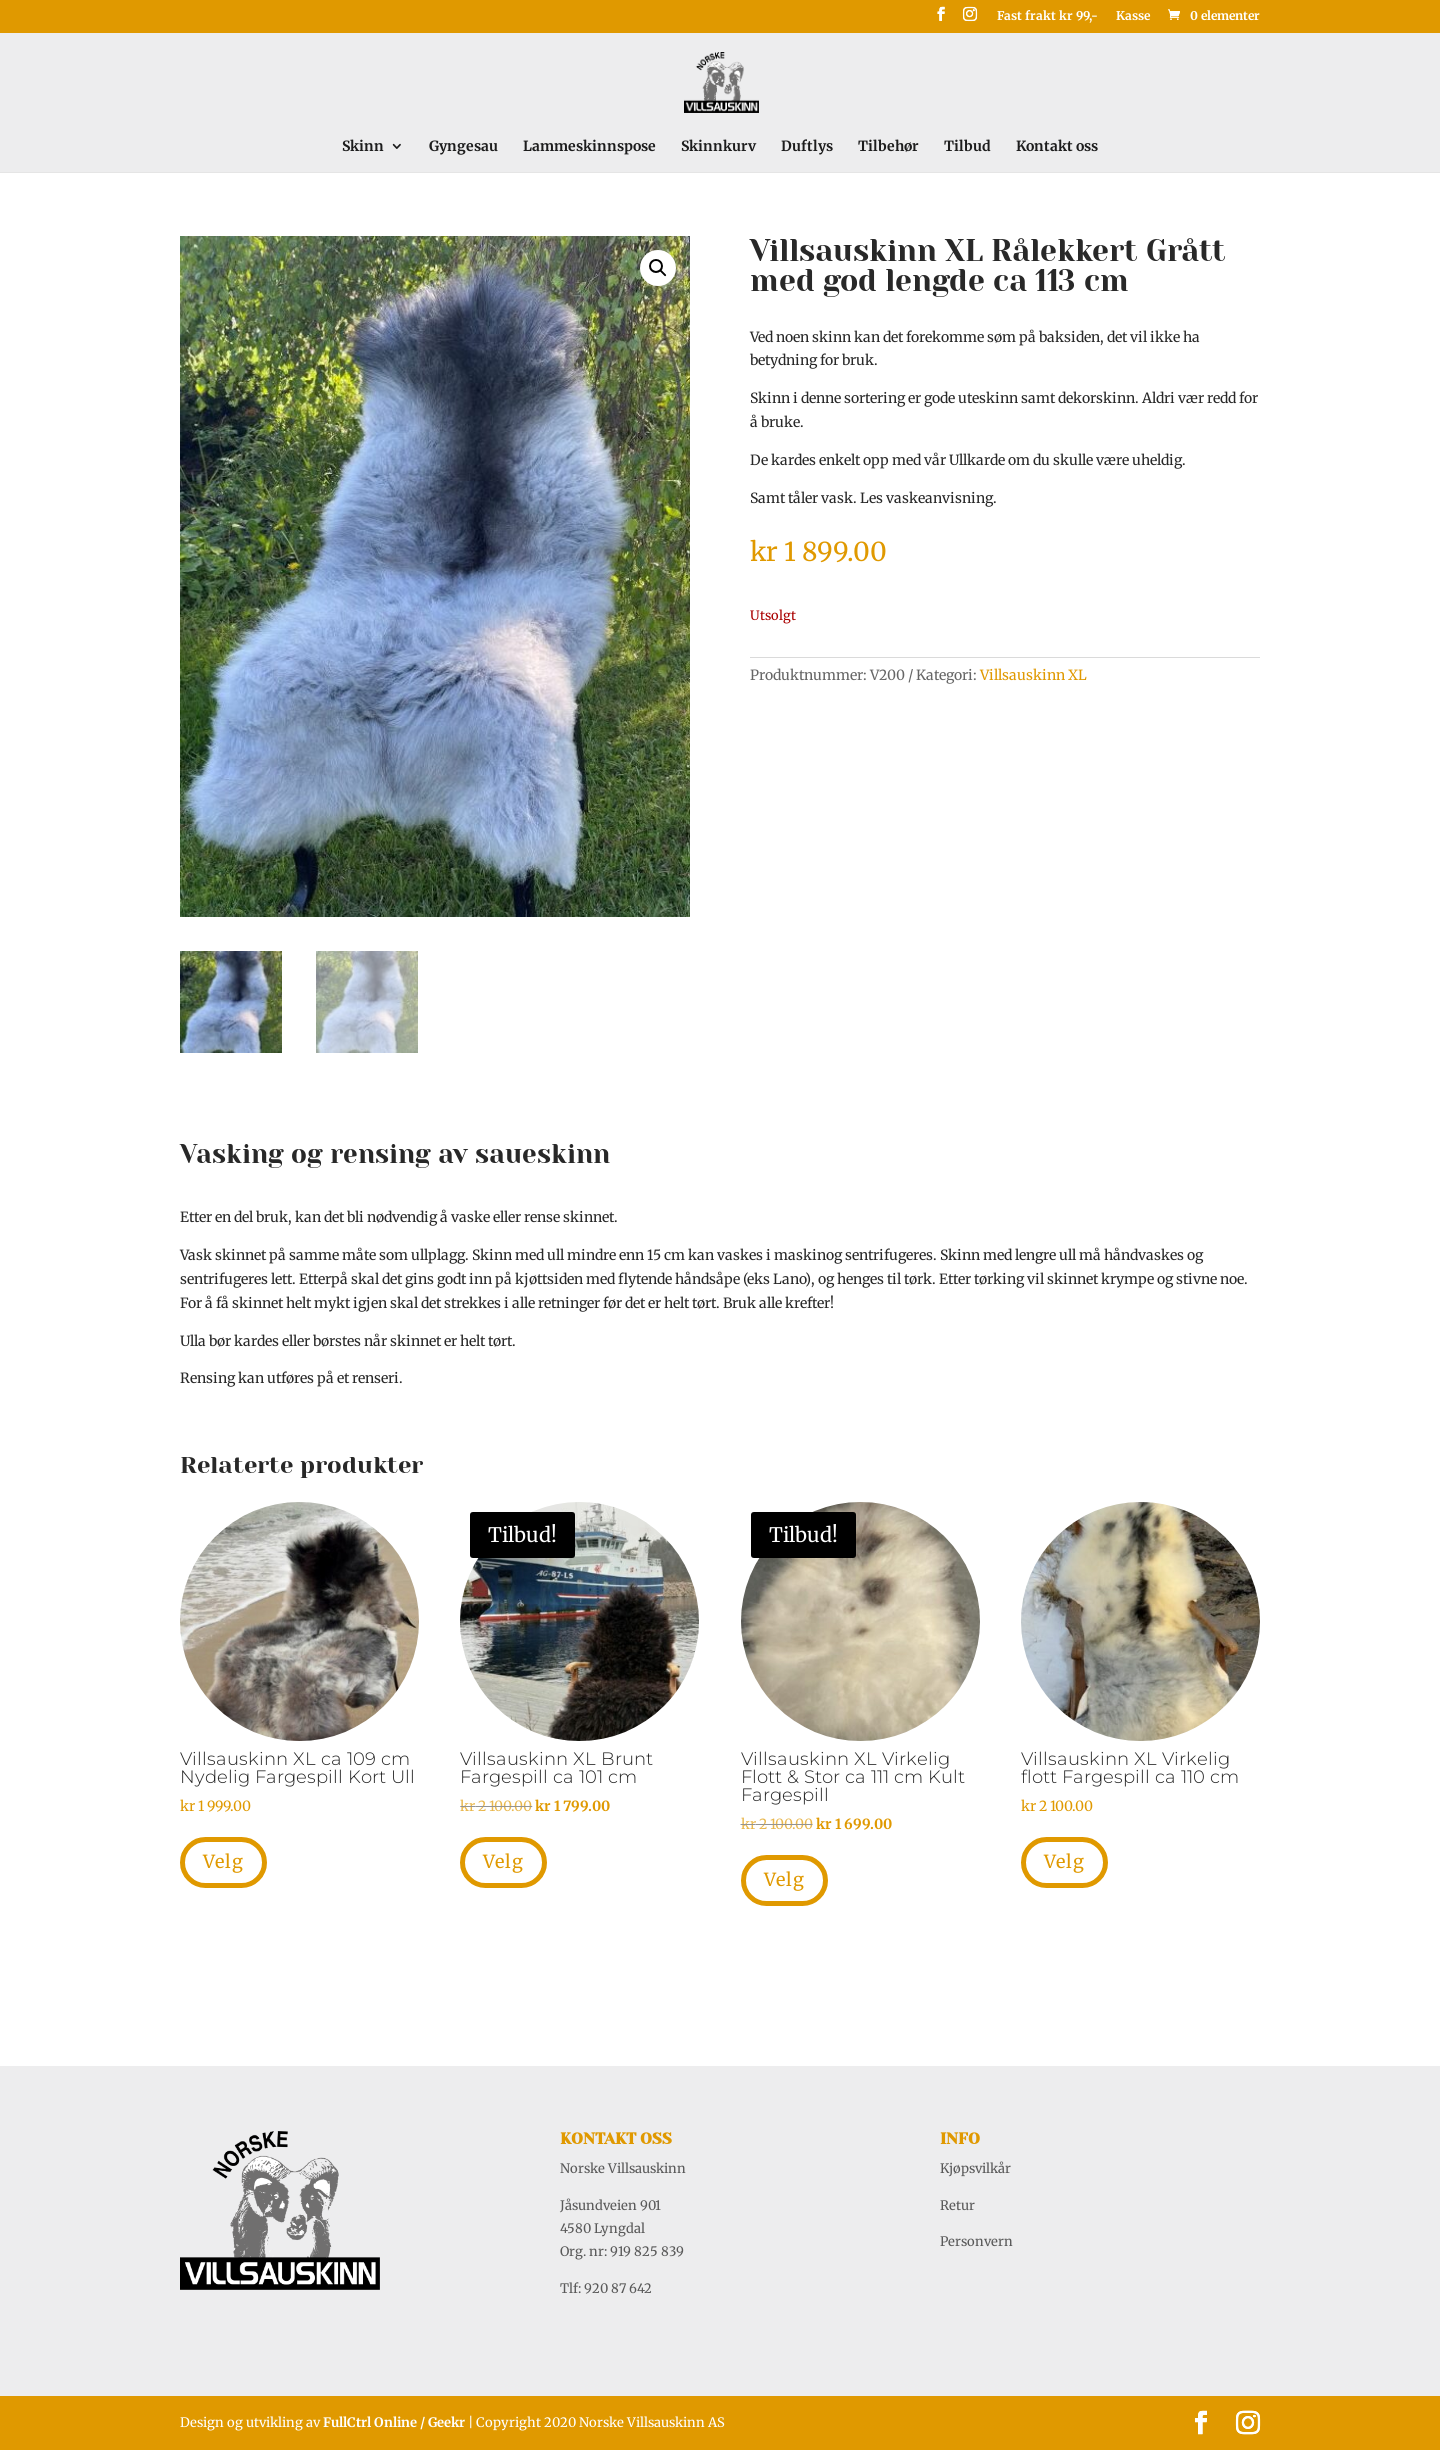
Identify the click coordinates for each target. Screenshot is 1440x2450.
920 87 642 (618, 2288)
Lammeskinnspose (589, 147)
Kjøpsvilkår (975, 2168)
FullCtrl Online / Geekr (395, 2422)
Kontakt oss (1057, 147)
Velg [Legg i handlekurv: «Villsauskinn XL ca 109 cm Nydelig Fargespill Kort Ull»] (223, 1861)
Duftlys (807, 147)
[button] (658, 268)
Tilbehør (888, 147)
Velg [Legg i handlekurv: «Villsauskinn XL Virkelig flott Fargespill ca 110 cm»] (1064, 1861)
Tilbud (967, 147)
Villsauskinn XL (1033, 675)
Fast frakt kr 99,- (1047, 16)
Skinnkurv (718, 147)
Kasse (1133, 16)
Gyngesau (463, 147)
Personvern (976, 2241)
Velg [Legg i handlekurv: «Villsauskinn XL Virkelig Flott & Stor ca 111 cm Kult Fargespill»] (784, 1879)
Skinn (363, 147)
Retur (957, 2205)
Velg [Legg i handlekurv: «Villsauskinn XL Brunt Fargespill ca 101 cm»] (503, 1861)
